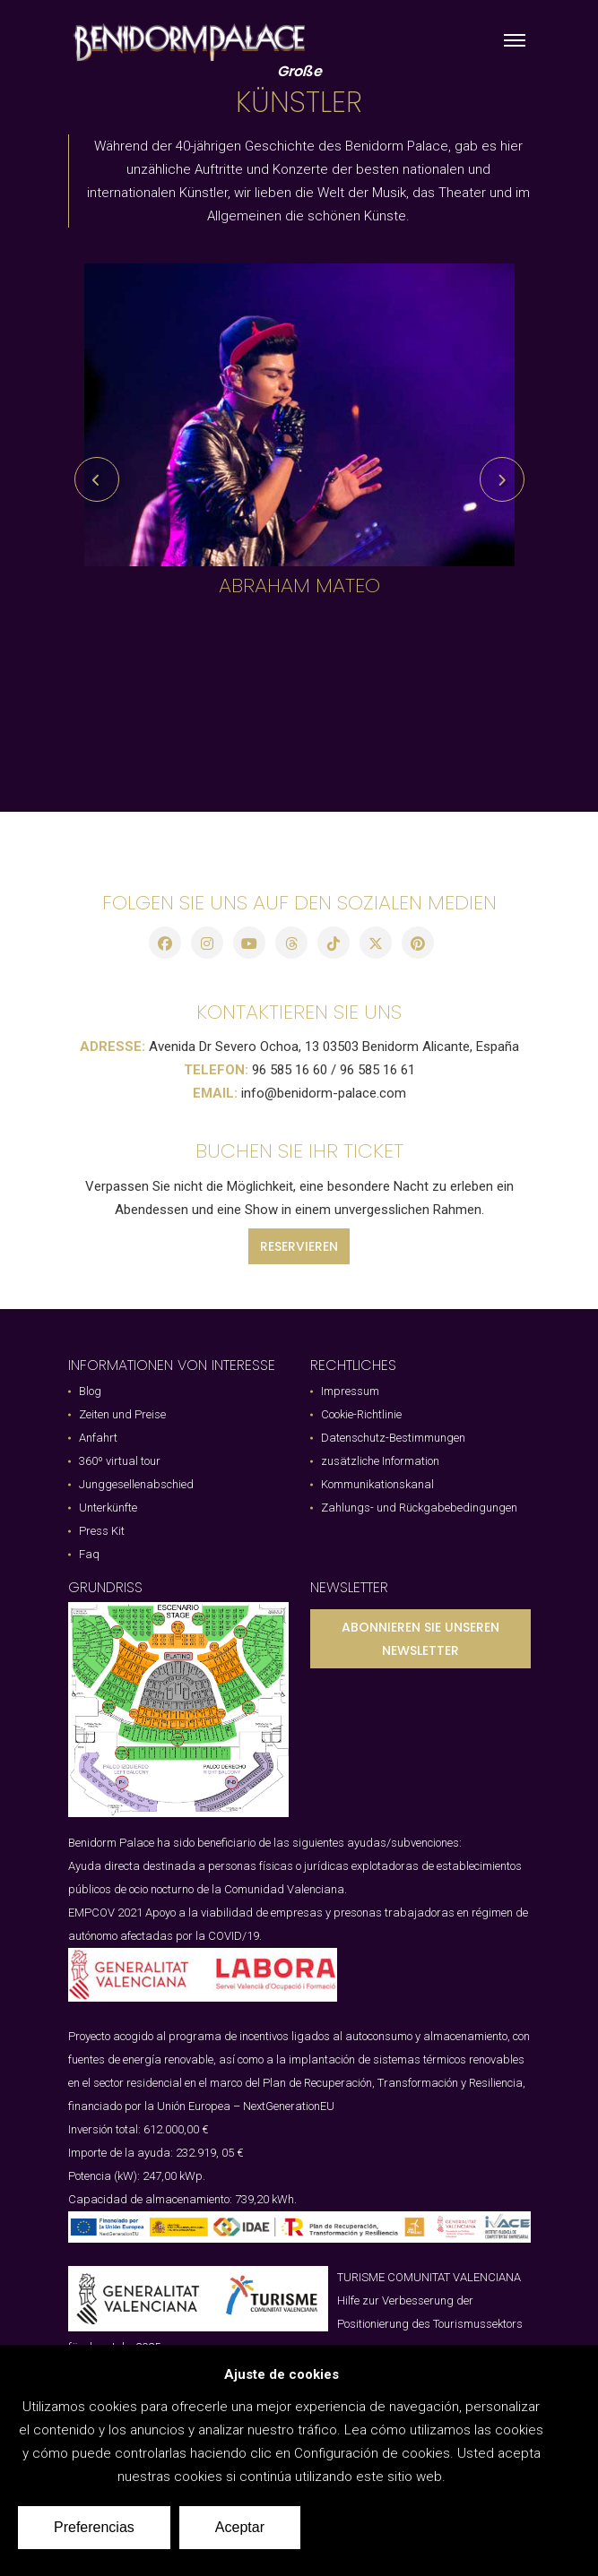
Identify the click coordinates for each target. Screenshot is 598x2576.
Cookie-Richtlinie (361, 1414)
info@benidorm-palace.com (323, 1093)
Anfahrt (98, 1437)
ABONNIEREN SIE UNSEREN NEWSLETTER (420, 1638)
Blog (90, 1391)
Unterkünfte (108, 1507)
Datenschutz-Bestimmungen (393, 1437)
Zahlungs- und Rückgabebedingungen (419, 1507)
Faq (89, 1554)
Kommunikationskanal (377, 1484)
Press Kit (102, 1531)
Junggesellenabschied (136, 1484)
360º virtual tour (119, 1461)
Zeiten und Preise (122, 1414)
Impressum (350, 1391)
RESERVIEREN (299, 1246)
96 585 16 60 (289, 1070)
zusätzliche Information (380, 1461)
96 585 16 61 (377, 1070)
